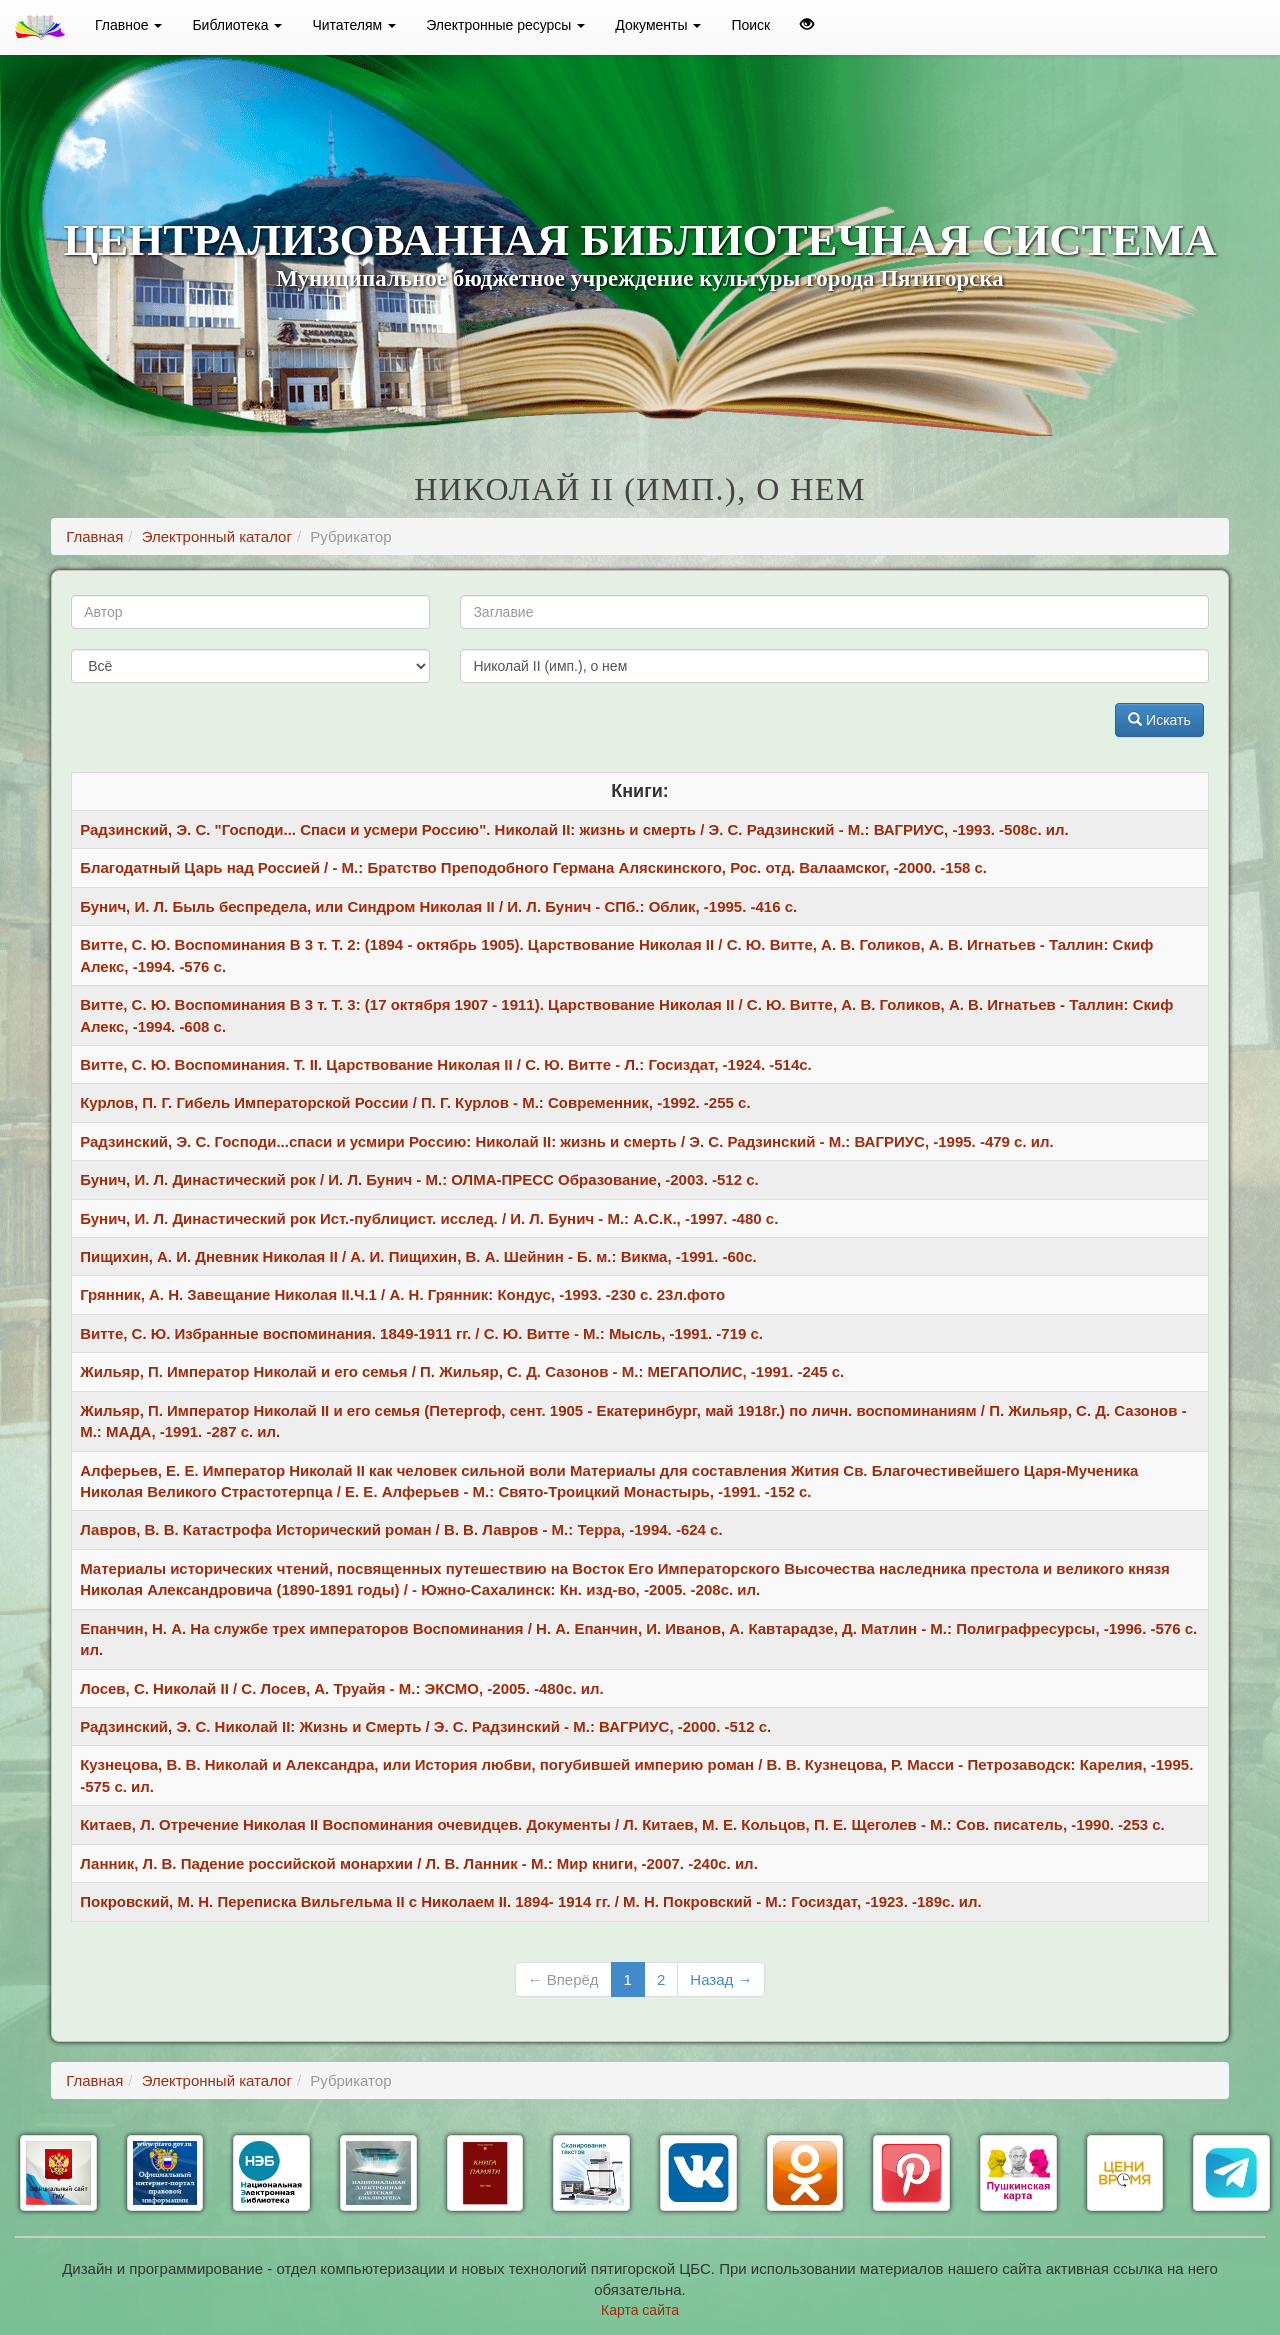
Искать (1159, 720)
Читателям (354, 25)
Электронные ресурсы (505, 25)
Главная (94, 536)
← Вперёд (563, 1979)
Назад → (721, 1979)
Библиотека (237, 25)
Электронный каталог (217, 536)
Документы (658, 25)
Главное (128, 25)
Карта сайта (640, 2310)
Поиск (750, 25)
